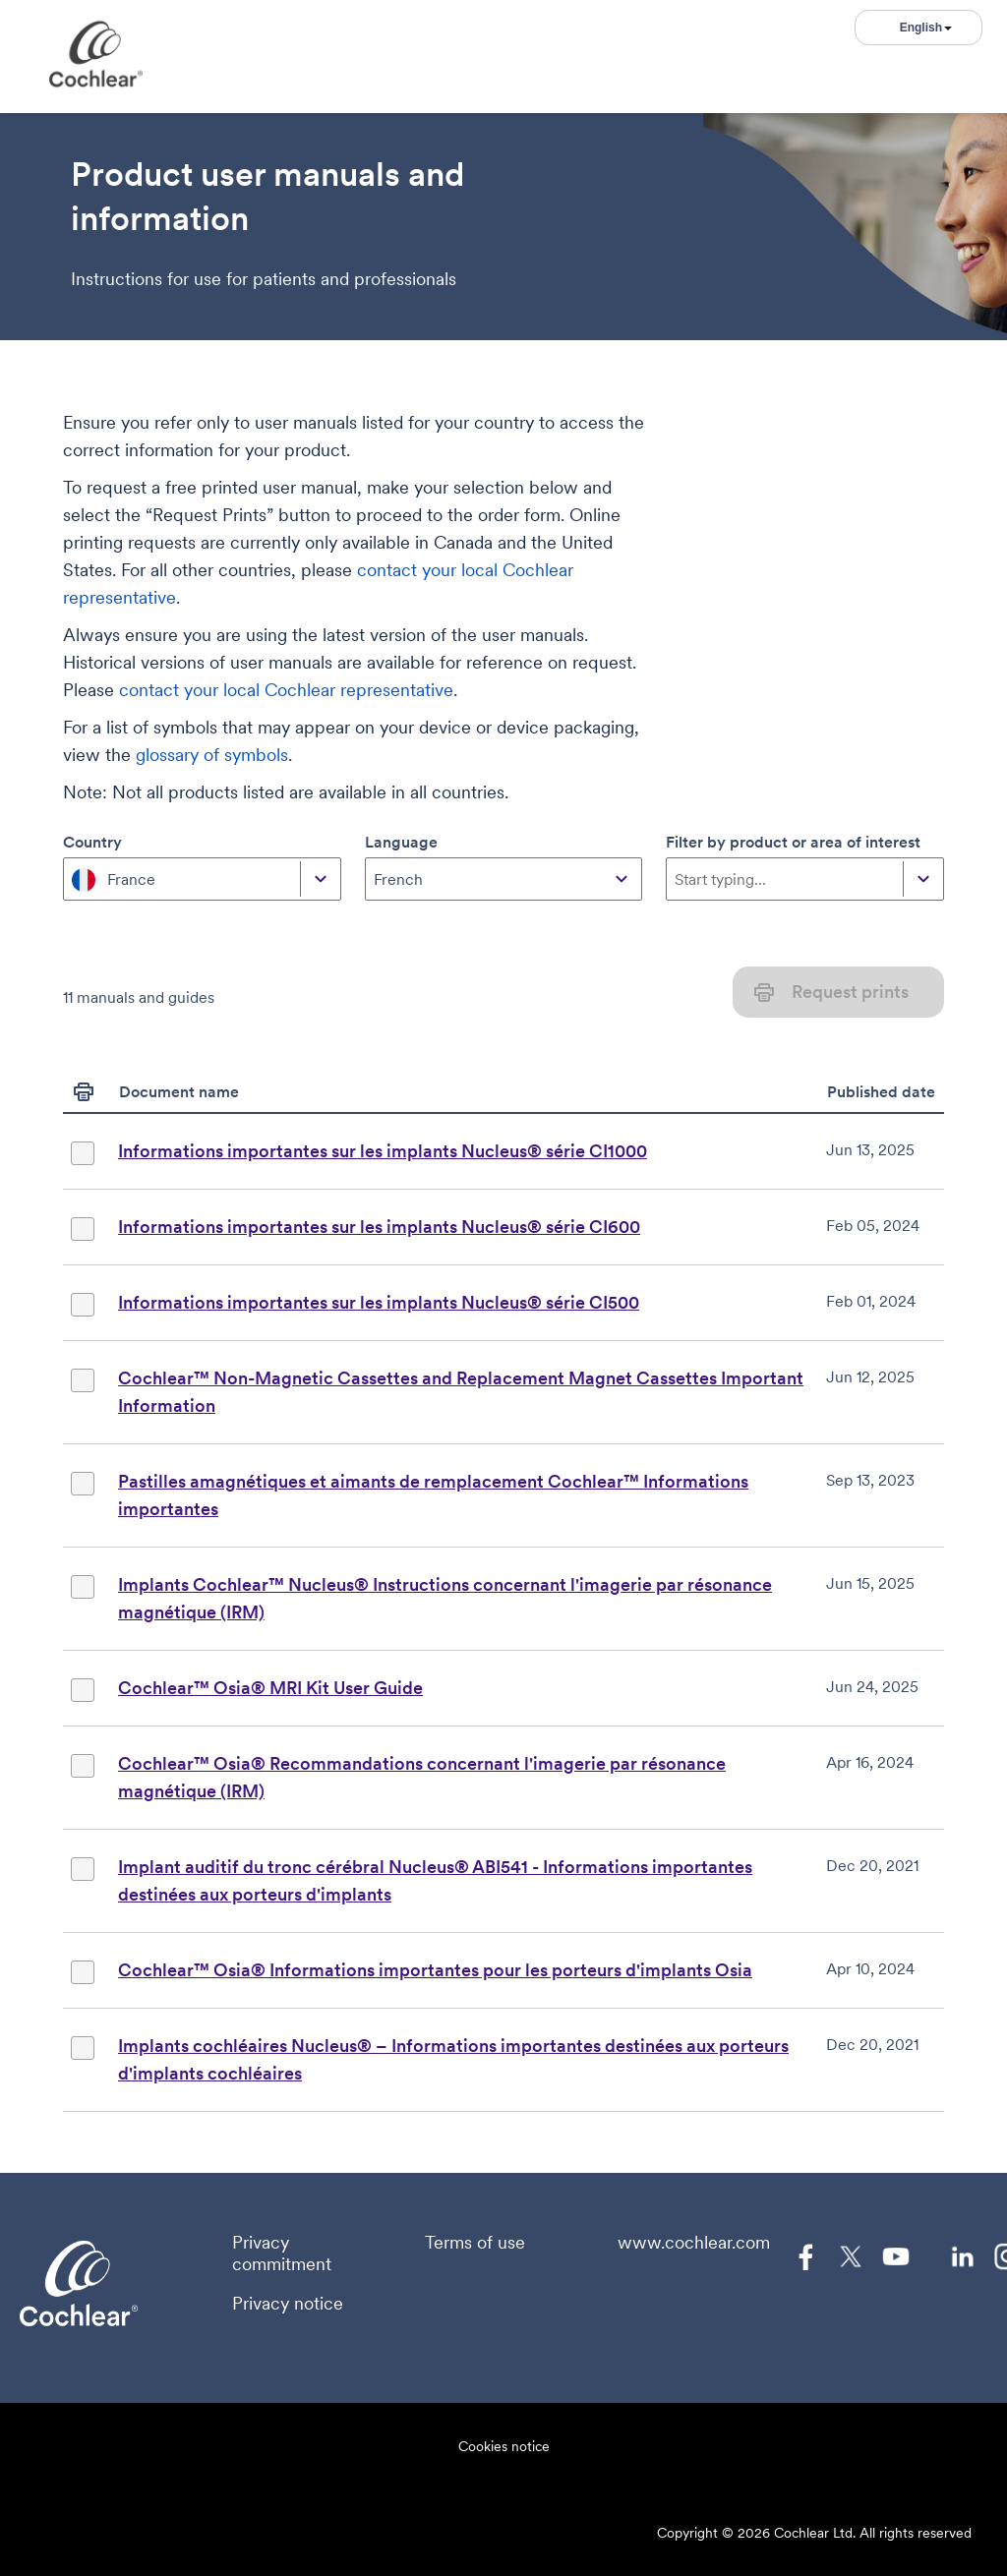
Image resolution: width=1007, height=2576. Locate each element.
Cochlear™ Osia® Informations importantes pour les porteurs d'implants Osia (435, 1970)
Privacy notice (287, 2303)
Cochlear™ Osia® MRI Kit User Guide (270, 1687)
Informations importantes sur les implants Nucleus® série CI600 (379, 1226)
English (926, 27)
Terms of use (475, 2243)
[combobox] (74, 879)
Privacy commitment (281, 2253)
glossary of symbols (212, 754)
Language (401, 841)
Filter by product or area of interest (793, 841)
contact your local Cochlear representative (286, 689)
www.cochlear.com (694, 2243)
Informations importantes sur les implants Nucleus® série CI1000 (382, 1151)
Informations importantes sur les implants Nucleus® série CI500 (378, 1302)
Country (92, 841)
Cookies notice (504, 2446)
